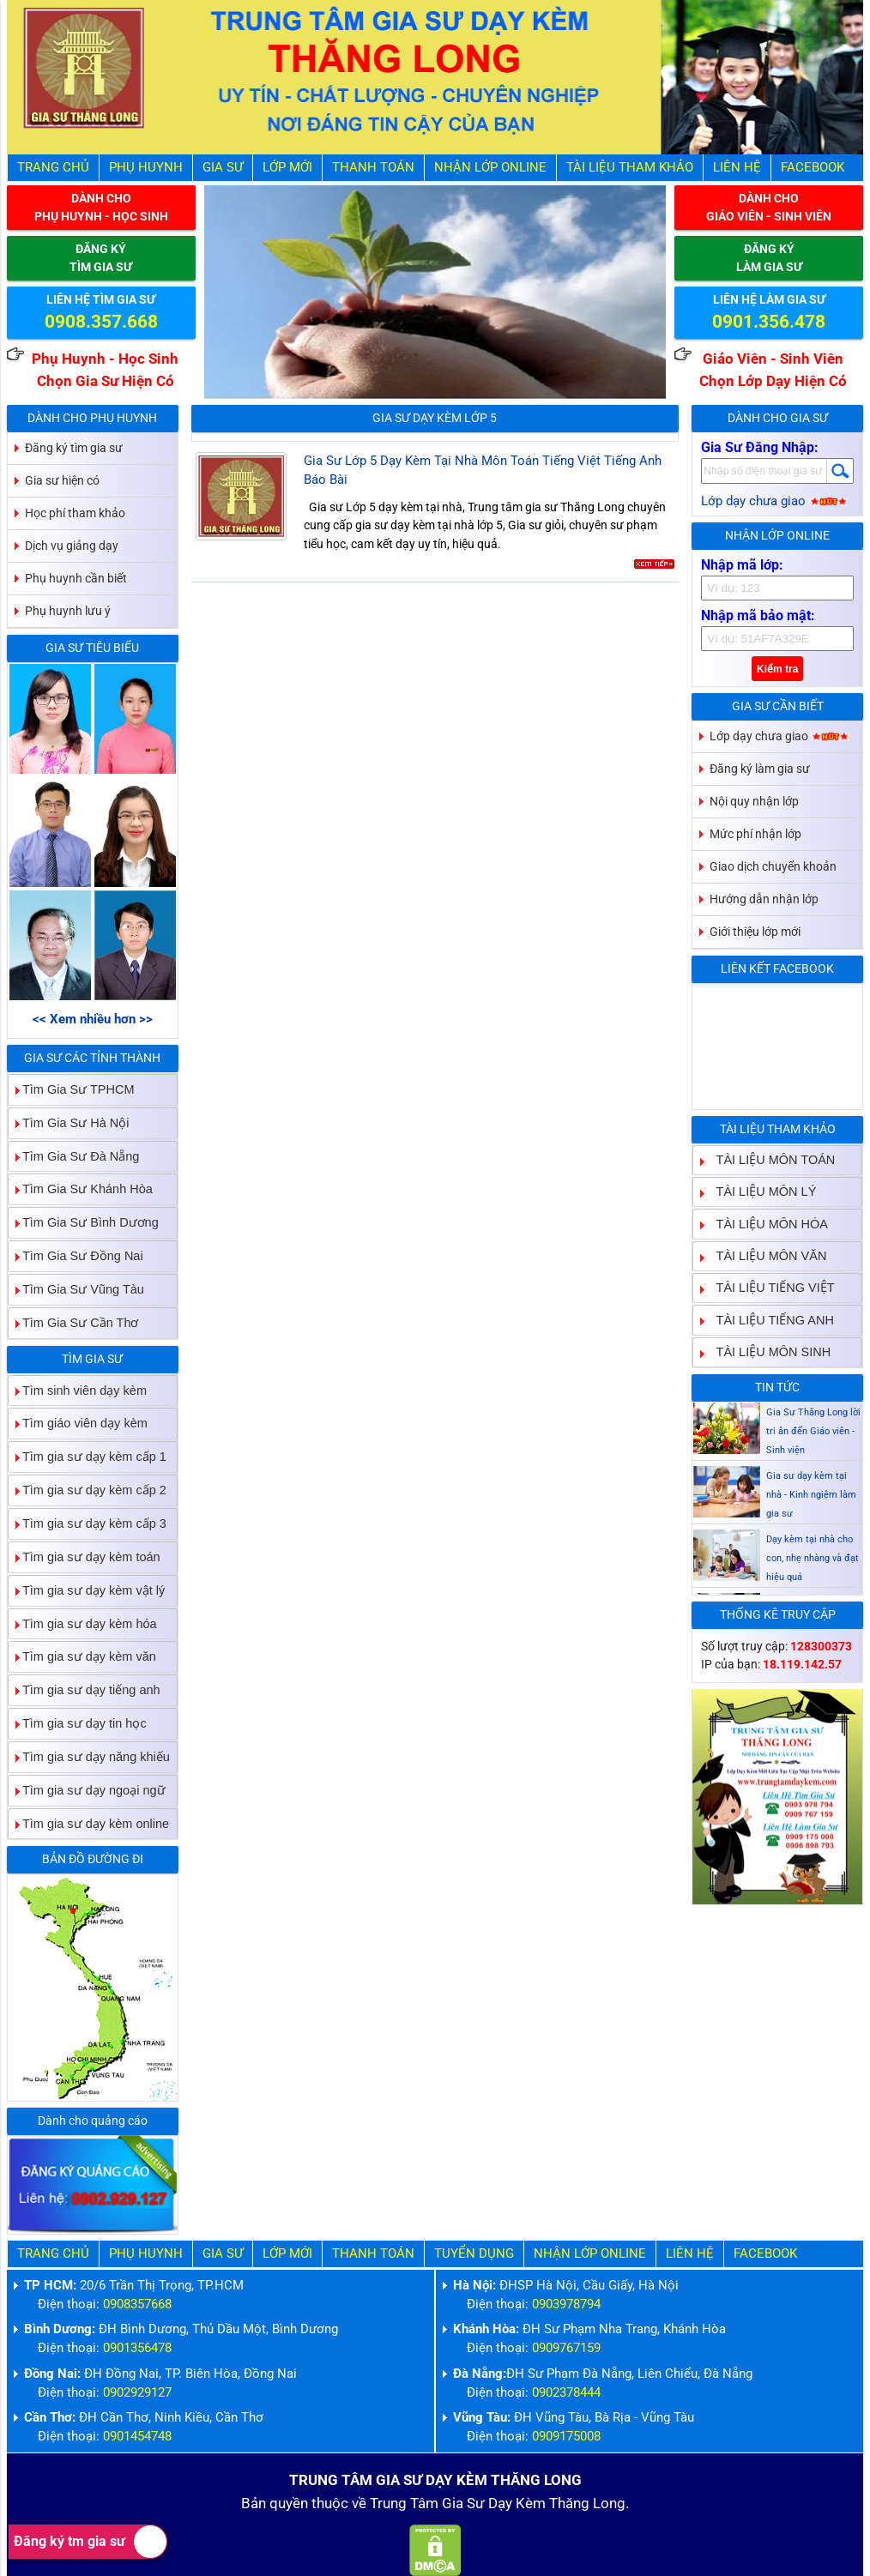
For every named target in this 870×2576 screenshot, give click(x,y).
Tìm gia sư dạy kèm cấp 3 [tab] (87, 1523)
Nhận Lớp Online (490, 167)
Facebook (812, 167)
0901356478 (137, 2348)
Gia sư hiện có (62, 480)
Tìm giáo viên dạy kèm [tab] (78, 1423)
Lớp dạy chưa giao (774, 501)
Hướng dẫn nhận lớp (764, 899)
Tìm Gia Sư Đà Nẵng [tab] (74, 1156)
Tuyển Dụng (474, 2254)
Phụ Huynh (146, 167)
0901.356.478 (768, 321)
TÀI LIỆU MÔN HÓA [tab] (765, 1223)
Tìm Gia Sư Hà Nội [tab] (69, 1122)
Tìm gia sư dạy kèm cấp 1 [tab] (87, 1457)
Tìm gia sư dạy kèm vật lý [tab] (87, 1590)
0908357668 (137, 2304)
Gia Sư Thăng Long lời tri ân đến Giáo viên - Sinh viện (813, 1431)
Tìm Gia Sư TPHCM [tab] (72, 1089)
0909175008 (566, 2436)
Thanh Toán (373, 167)
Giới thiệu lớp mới (755, 931)
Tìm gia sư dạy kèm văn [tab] (82, 1657)
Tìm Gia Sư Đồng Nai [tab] (76, 1255)
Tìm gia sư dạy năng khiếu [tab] (89, 1756)
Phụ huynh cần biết (76, 578)
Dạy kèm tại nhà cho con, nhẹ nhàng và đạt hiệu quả (812, 1558)
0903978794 (566, 2304)
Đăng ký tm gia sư (90, 2542)
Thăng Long (587, 2503)
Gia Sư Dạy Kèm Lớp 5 (434, 418)
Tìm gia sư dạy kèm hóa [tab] (83, 1623)
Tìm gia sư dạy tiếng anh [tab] (84, 1690)
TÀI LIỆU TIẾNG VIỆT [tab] (769, 1288)
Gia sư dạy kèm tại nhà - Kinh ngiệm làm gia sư (811, 1494)
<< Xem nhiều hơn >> (93, 1019)
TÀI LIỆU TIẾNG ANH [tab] (768, 1319)
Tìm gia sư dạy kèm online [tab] (89, 1823)
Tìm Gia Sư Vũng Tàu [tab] (76, 1289)
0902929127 (137, 2393)
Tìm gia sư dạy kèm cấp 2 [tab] (87, 1489)
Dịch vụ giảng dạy (71, 545)
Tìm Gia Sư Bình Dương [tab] (84, 1223)
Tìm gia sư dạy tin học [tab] (78, 1723)
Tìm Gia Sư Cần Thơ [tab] (74, 1322)
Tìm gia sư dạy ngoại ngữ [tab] (87, 1790)
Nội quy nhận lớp (754, 801)
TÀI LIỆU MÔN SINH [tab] (767, 1351)
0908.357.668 (101, 321)
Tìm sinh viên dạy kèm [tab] (78, 1390)
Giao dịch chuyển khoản (773, 866)
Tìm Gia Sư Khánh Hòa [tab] (81, 1189)
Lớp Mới (287, 167)
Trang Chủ (53, 167)
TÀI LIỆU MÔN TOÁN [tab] (769, 1159)
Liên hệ (737, 167)
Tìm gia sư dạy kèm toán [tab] (84, 1556)
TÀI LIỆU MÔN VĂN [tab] (765, 1255)
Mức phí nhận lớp (755, 834)
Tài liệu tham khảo (629, 167)
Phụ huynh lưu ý (68, 611)
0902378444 (566, 2393)
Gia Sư (222, 167)
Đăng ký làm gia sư (760, 768)
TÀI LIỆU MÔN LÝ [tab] (760, 1192)
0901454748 (137, 2436)
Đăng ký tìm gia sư (74, 448)
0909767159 (566, 2348)
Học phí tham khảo (75, 513)
